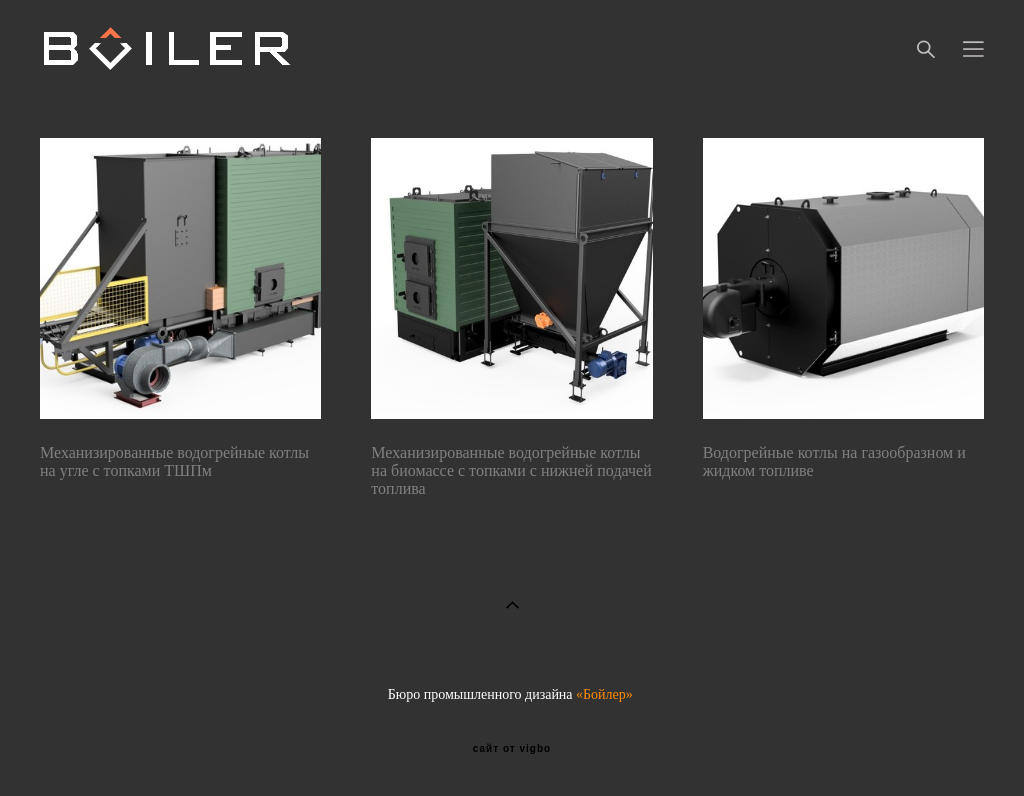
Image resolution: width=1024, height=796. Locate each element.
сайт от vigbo (512, 749)
